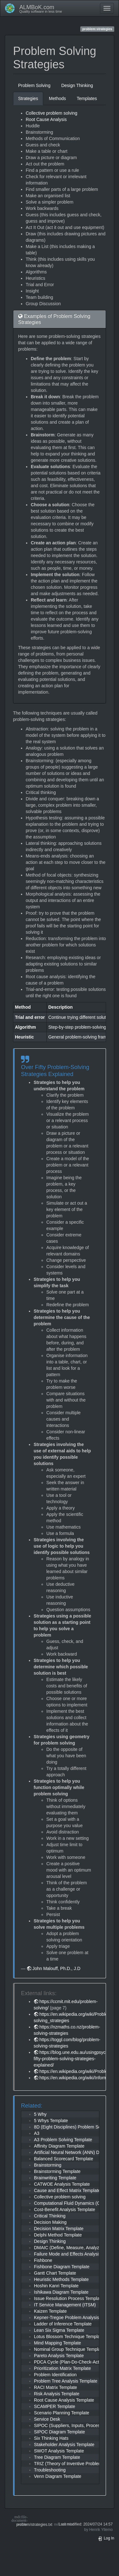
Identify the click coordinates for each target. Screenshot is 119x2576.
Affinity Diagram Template (59, 2146)
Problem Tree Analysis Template (65, 2381)
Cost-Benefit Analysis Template (64, 2209)
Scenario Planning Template (61, 2412)
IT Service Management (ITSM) (65, 2304)
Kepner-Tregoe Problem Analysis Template (76, 2317)
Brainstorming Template (57, 2171)
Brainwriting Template (55, 2177)
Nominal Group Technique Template (69, 2349)
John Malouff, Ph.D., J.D (56, 1968)
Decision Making (50, 2222)
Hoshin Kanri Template (56, 2285)
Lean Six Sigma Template (59, 2330)
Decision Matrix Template (58, 2228)
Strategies (28, 98)
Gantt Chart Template (55, 2273)
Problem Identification (55, 2374)
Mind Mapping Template (57, 2342)
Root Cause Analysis (46, 119)
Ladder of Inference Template (63, 2323)
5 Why (40, 2114)
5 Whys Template (51, 2120)
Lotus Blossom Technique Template (69, 2336)
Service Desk (47, 2419)
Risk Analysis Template (56, 2393)
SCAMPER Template (54, 2406)
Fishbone (43, 2260)
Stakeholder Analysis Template (64, 2444)
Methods (57, 98)
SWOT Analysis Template (59, 2450)
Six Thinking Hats (51, 2438)
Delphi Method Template (58, 2234)
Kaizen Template (50, 2311)
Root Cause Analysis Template (64, 2400)
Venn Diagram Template (57, 2476)
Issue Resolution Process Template (68, 2298)
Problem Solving (34, 85)
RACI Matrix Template (55, 2387)
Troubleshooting (50, 2469)
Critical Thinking (49, 2215)
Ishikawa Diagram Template (61, 2292)
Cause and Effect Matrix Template (67, 2190)
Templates (87, 98)
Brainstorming (47, 2165)
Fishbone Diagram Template (61, 2266)
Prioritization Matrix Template (62, 2368)
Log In (106, 2538)
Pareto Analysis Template (59, 2355)
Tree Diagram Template (57, 2457)
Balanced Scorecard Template (63, 2158)
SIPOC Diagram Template (59, 2431)
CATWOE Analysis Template (62, 2184)
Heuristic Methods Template (61, 2279)
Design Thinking (77, 85)
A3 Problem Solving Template (63, 2139)
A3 (36, 2133)
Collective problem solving (51, 113)
